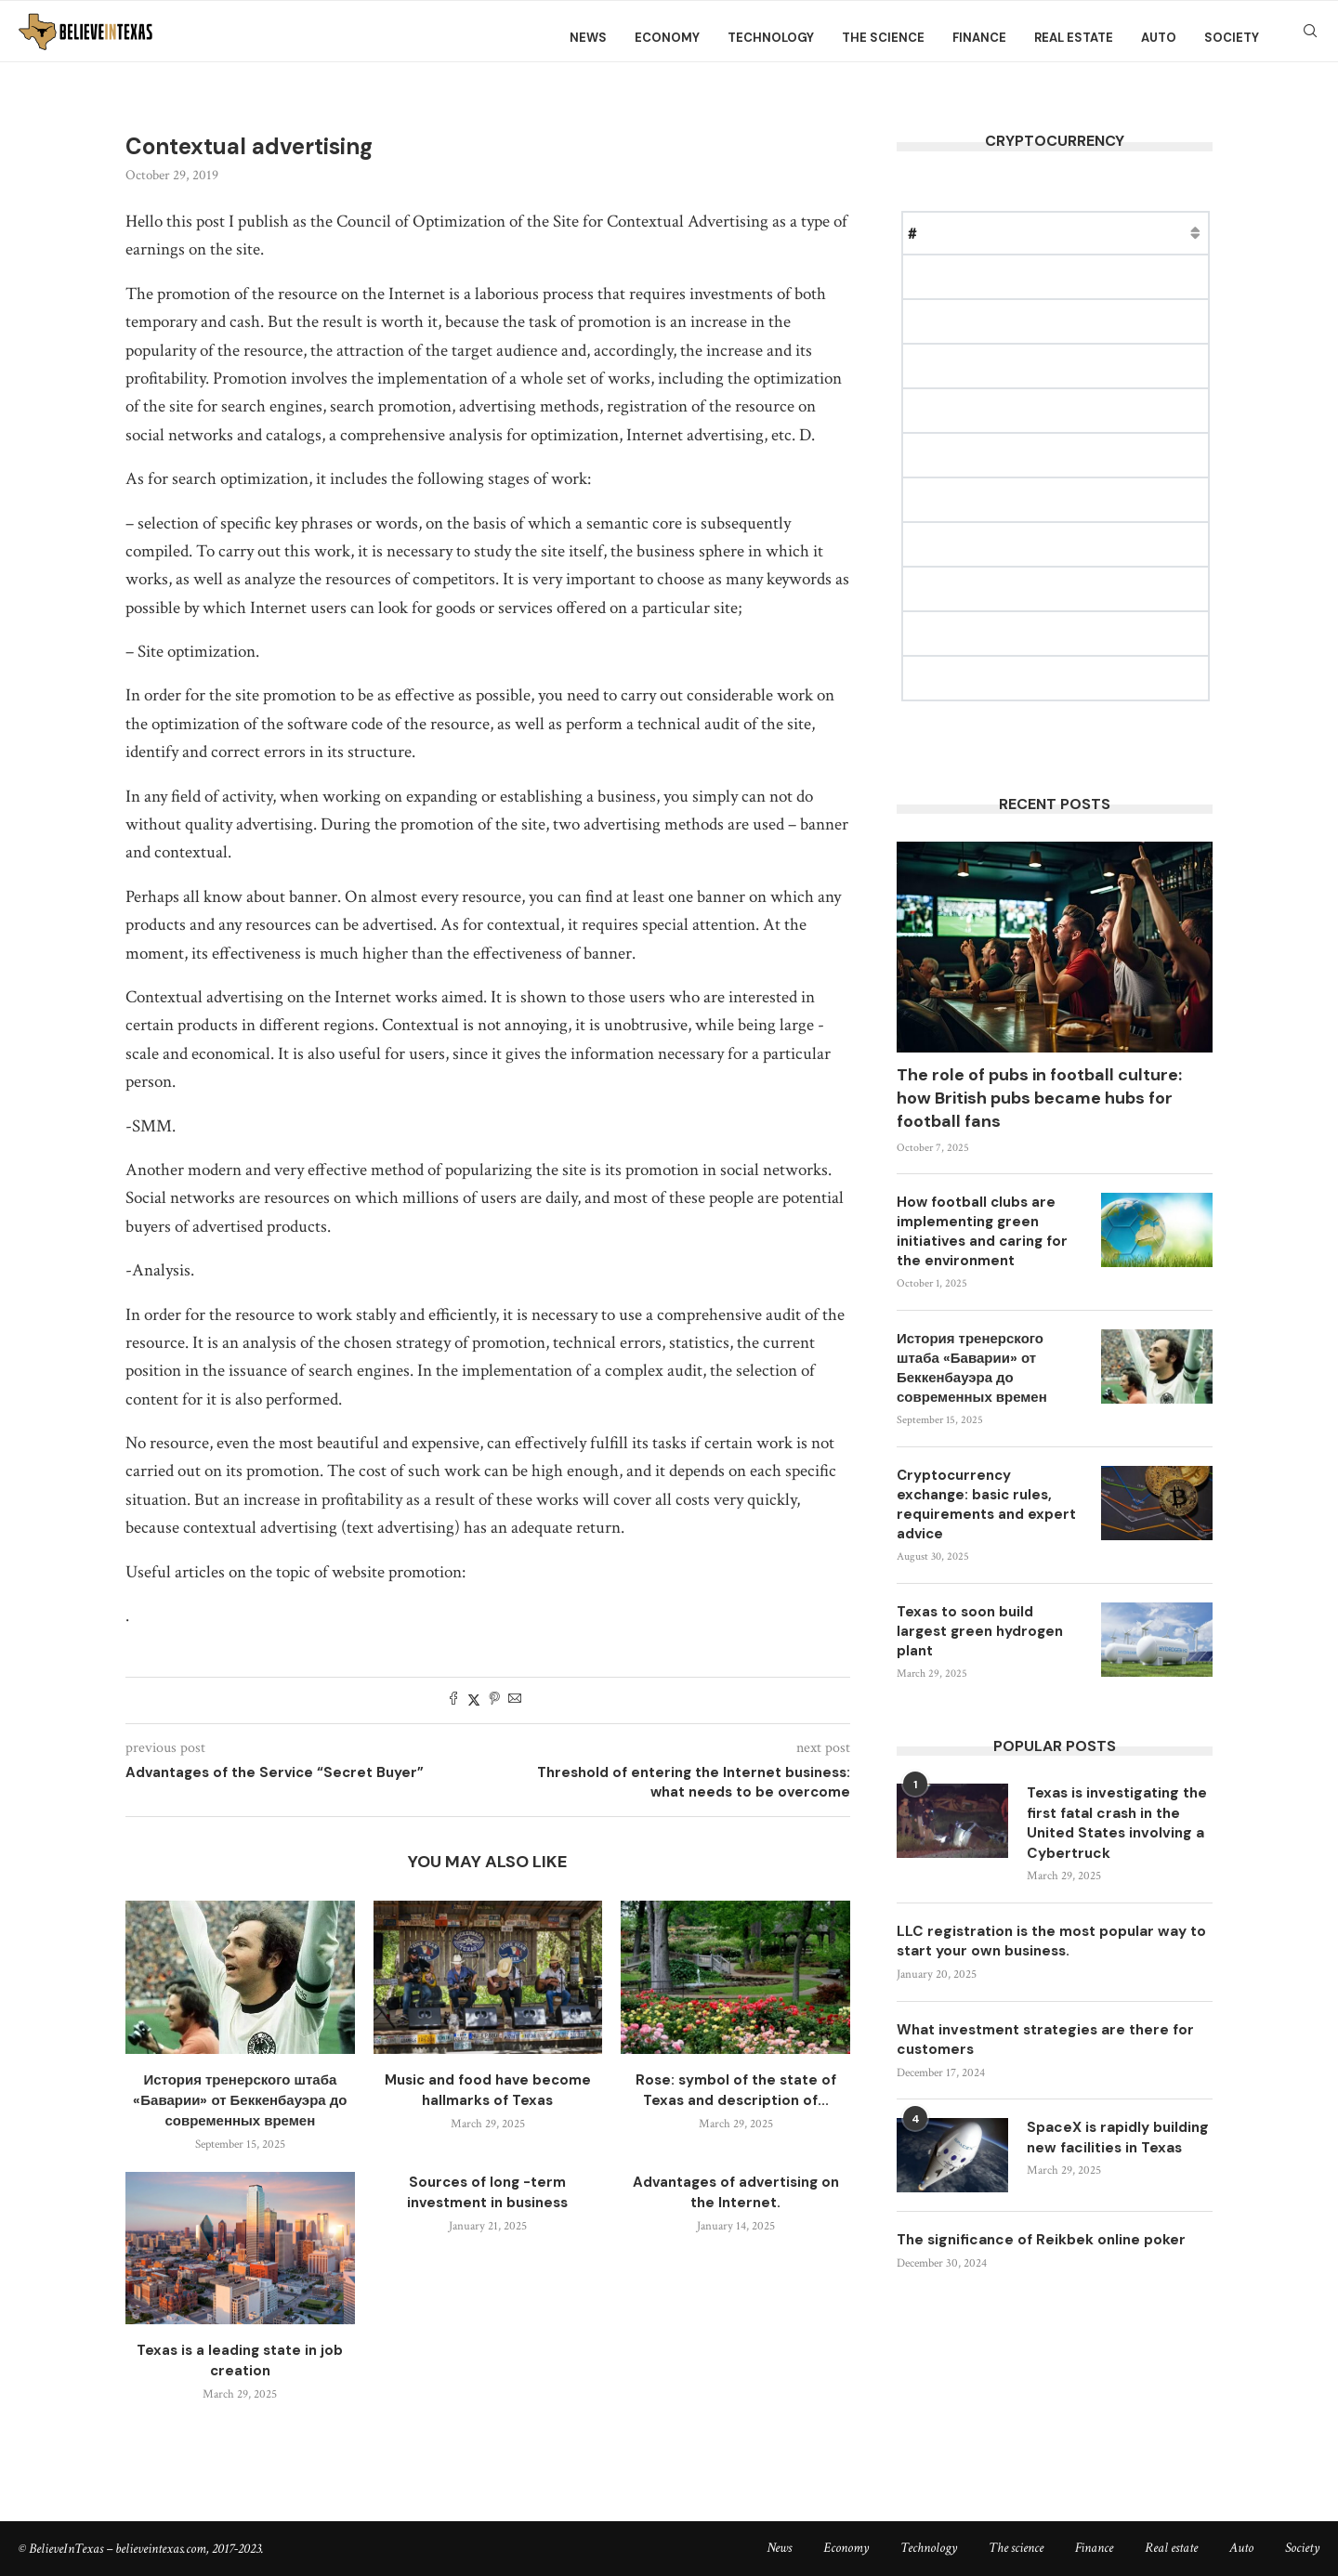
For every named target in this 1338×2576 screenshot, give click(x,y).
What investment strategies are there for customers (1053, 2045)
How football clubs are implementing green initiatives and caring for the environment (982, 1231)
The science (883, 38)
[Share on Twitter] (473, 1700)
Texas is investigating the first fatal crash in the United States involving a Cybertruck (1111, 1824)
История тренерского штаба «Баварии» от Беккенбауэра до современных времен (240, 2100)
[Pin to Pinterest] (494, 1700)
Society (1231, 38)
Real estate (1073, 38)
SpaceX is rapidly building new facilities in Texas (1116, 2156)
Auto (1158, 38)
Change (1184, 233)
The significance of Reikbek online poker (1046, 2256)
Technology (771, 38)
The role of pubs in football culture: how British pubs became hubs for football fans (1039, 1098)
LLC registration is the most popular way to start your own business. (1048, 1946)
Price (1018, 233)
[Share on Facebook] (453, 1700)
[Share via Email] (514, 1700)
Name (958, 233)
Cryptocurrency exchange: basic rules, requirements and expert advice (986, 1504)
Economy (667, 38)
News (588, 38)
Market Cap (1097, 233)
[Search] (1310, 38)
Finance (979, 38)
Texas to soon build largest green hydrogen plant (980, 1631)
